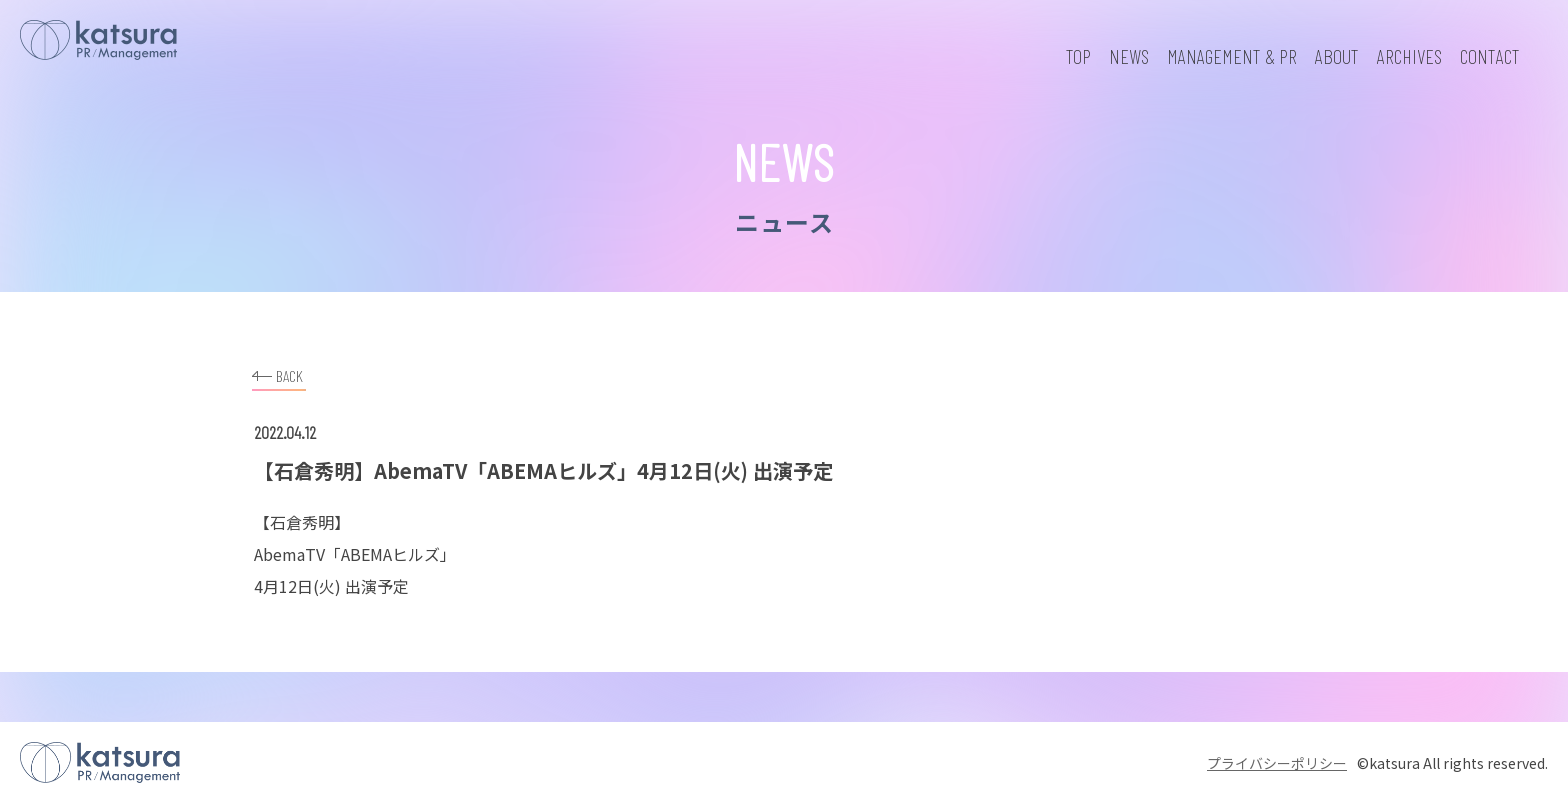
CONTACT (1490, 56)
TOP (1078, 56)
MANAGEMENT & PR (1232, 56)
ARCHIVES (1409, 56)
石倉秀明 (302, 522)
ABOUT (1337, 56)
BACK (277, 373)
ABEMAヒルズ (390, 554)
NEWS (1129, 56)
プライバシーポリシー (1277, 763)
